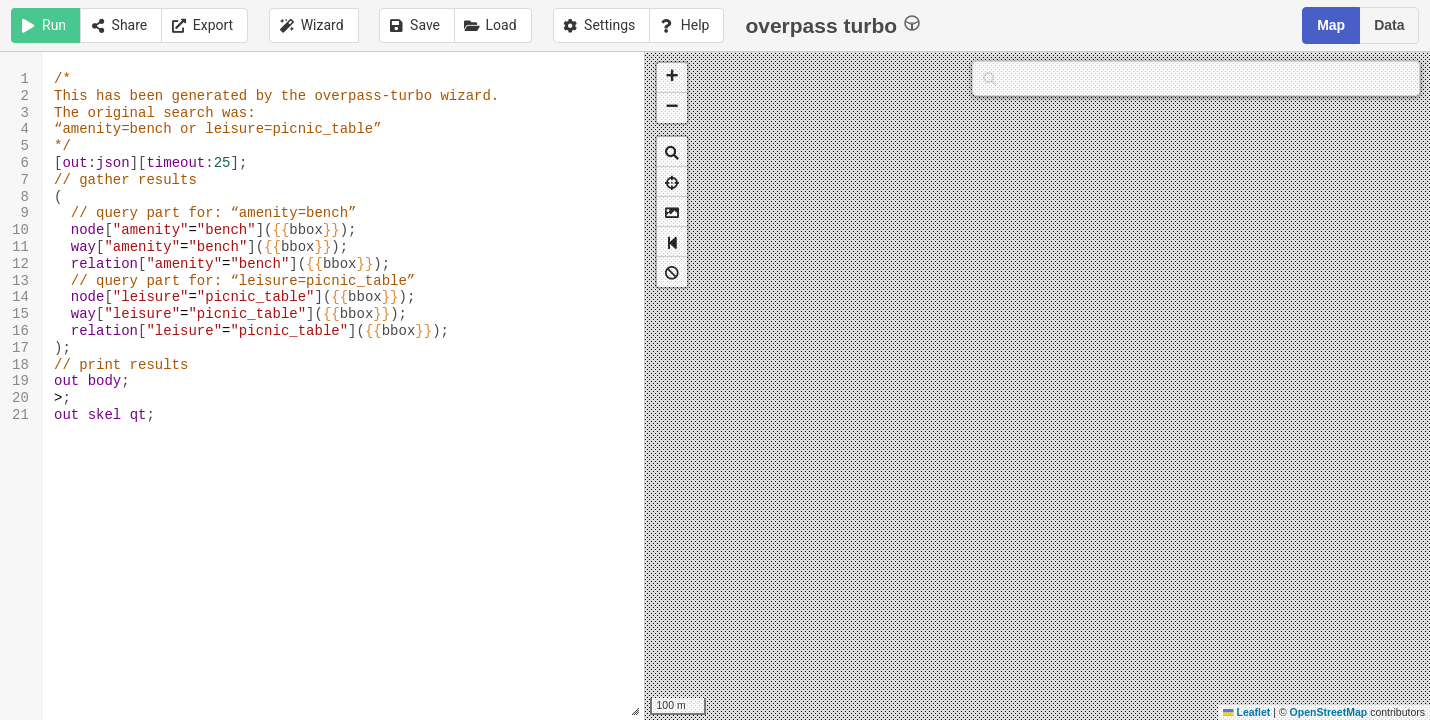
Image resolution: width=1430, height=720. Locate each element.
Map (1331, 25)
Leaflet (1246, 712)
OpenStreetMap (1329, 712)
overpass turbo (832, 24)
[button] (672, 78)
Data (1389, 25)
